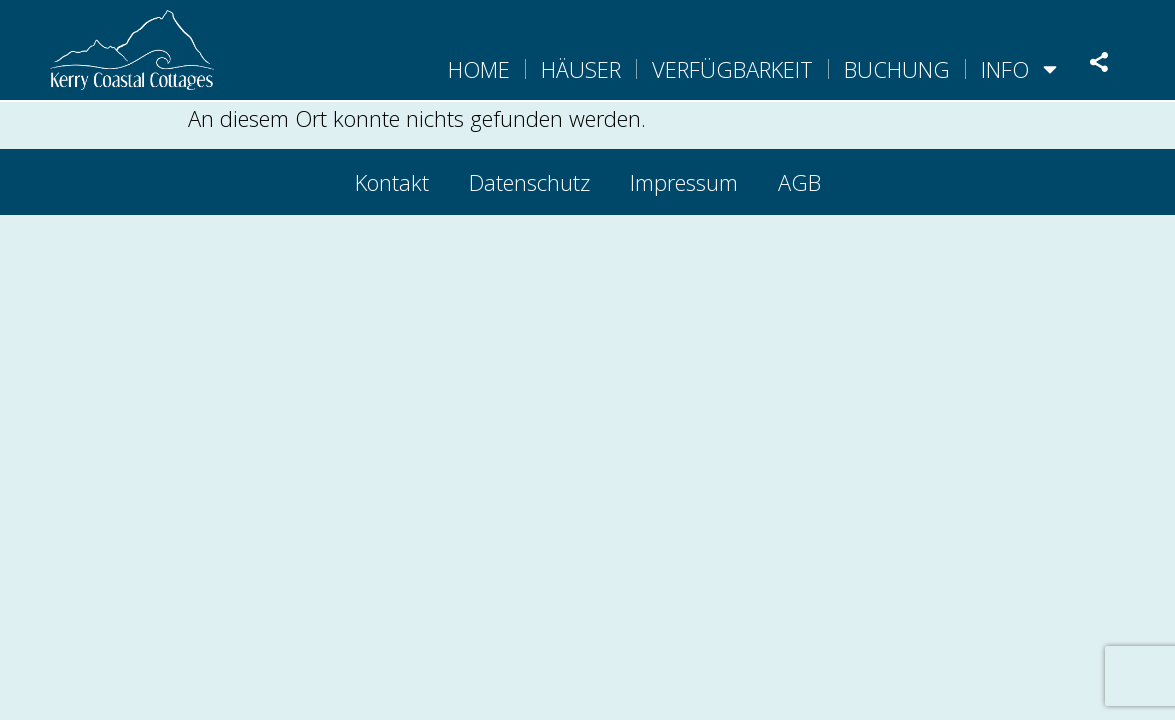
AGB (799, 182)
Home (479, 69)
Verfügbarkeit (732, 69)
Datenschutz (529, 182)
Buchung (897, 69)
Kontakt (392, 182)
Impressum (684, 182)
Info (1021, 69)
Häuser (581, 69)
